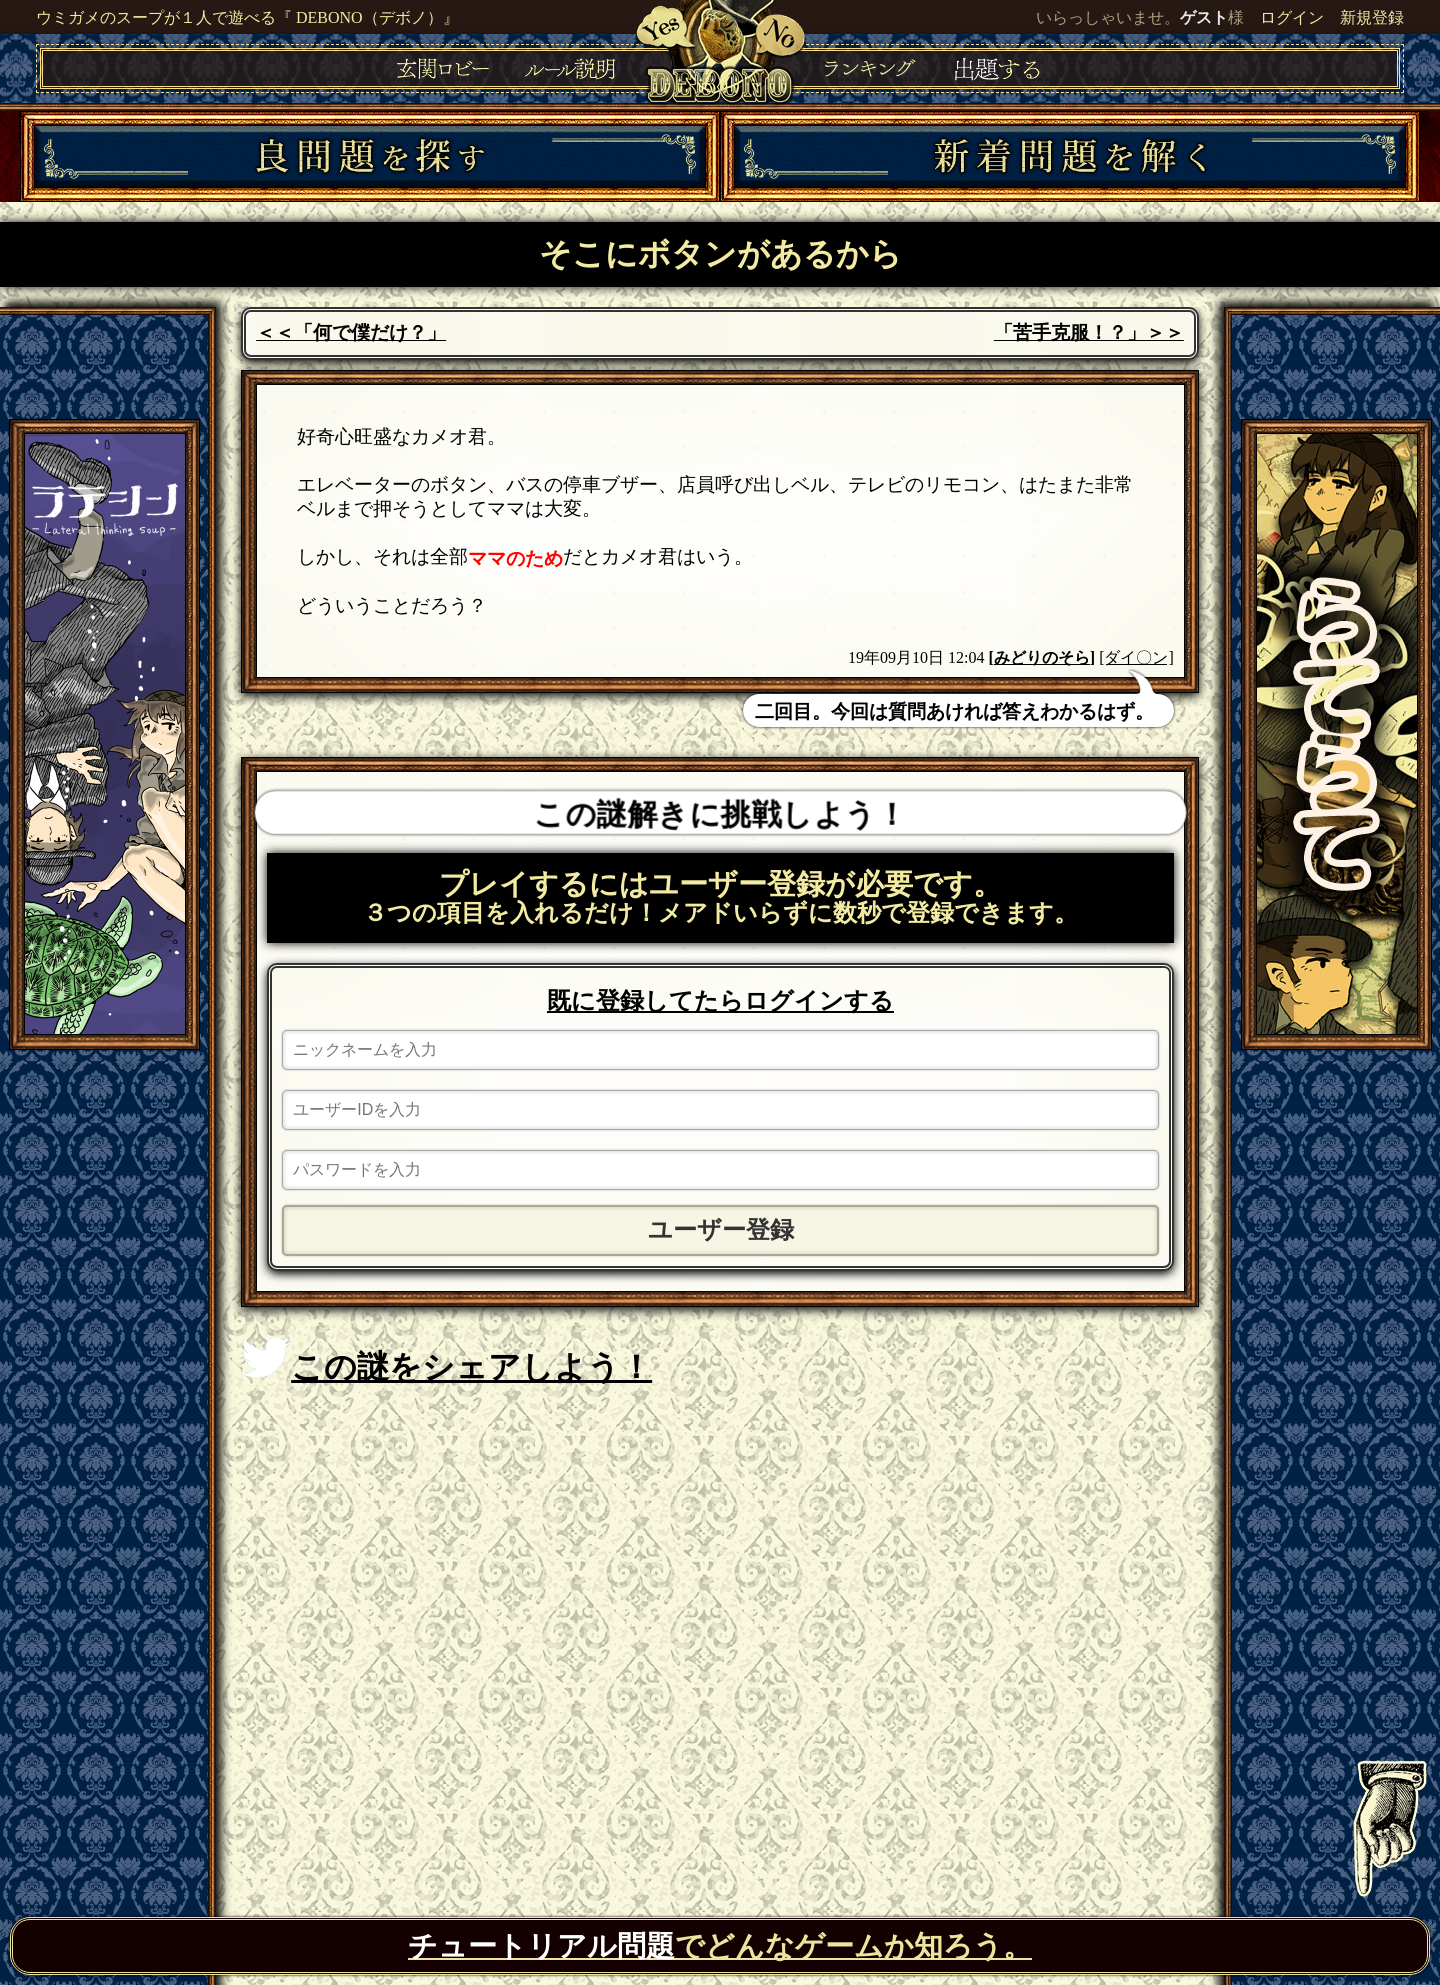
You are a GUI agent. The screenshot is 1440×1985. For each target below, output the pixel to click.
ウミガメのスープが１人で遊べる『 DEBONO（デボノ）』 (247, 17)
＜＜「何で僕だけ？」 (351, 332)
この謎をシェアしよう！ (446, 1361)
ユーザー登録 (721, 1230)
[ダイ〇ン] (1136, 657)
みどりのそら (1042, 657)
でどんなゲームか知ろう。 (720, 1946)
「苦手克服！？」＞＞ (1089, 332)
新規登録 (1372, 17)
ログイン (1292, 17)
